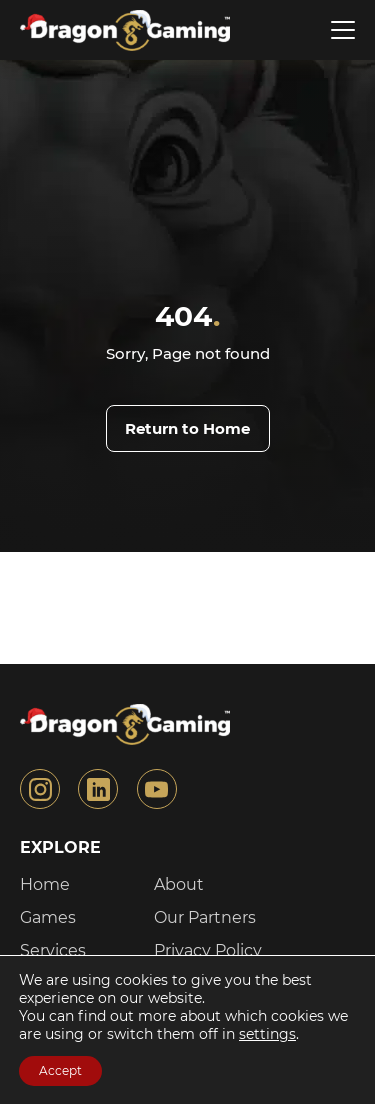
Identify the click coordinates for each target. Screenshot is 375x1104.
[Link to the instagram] (40, 789)
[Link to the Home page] (122, 30)
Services (53, 950)
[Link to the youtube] (157, 789)
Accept (60, 1070)
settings (267, 1034)
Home (45, 884)
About (179, 884)
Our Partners (205, 917)
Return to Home (187, 428)
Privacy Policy (208, 950)
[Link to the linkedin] (98, 789)
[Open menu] (343, 30)
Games (48, 917)
